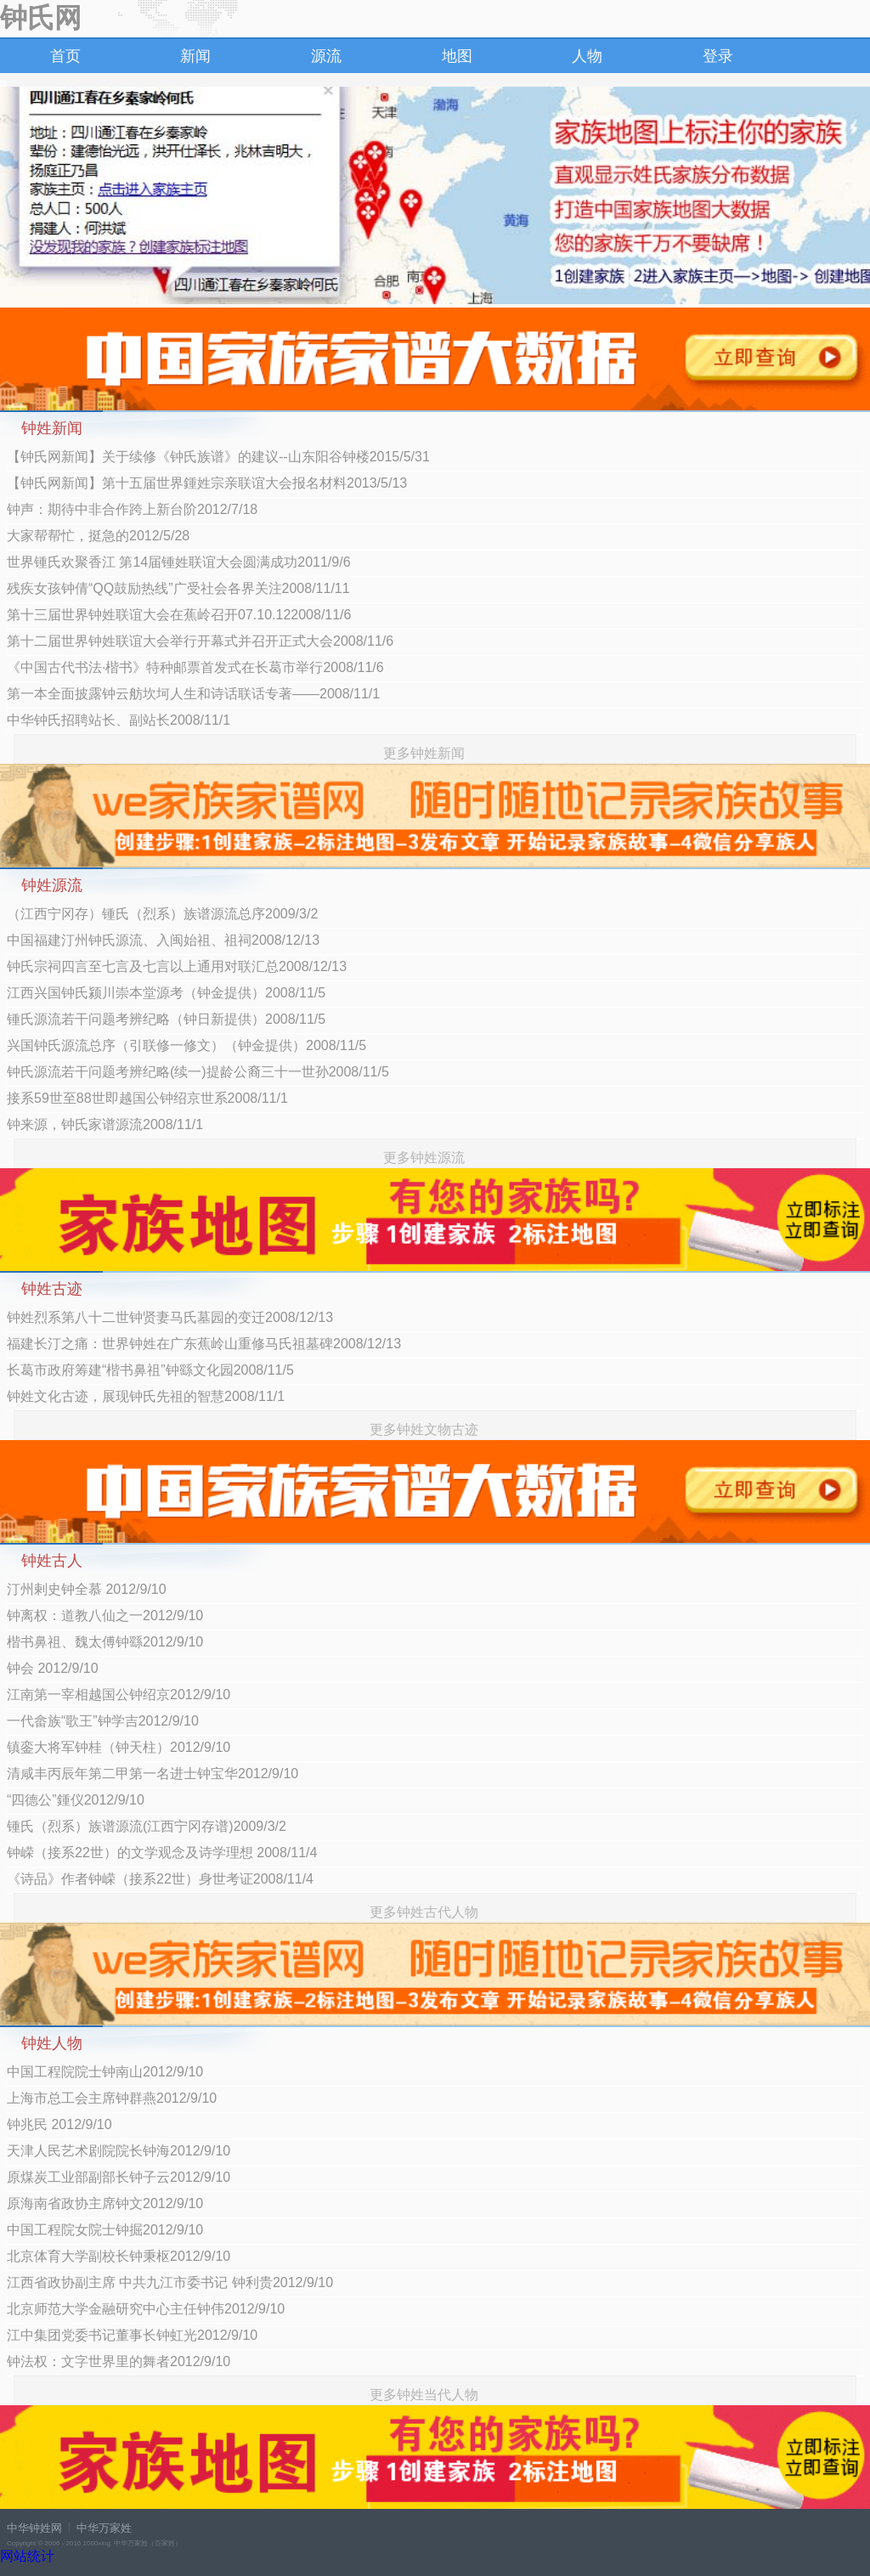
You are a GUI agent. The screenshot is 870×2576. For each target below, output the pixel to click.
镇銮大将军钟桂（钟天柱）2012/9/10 (118, 1747)
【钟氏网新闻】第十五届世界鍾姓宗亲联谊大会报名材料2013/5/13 (207, 483)
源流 (326, 56)
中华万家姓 (104, 2528)
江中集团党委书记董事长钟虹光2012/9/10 (132, 2335)
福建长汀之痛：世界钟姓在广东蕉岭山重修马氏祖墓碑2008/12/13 (204, 1343)
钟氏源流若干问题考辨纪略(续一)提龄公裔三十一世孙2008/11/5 (198, 1072)
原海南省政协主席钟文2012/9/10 (105, 2203)
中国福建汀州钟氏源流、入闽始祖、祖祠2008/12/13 (163, 940)
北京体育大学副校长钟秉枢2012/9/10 (118, 2256)
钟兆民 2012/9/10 (59, 2124)
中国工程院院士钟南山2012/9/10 (105, 2072)
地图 (457, 56)
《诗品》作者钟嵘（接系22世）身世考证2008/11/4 (160, 1879)
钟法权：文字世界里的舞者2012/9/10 (118, 2361)
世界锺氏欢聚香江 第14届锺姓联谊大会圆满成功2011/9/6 (179, 562)
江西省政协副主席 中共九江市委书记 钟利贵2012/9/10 (170, 2282)
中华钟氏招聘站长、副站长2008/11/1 (118, 720)
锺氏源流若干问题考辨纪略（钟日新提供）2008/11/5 (166, 1019)
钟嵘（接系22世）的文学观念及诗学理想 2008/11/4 (162, 1852)
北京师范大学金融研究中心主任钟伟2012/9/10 (146, 2309)
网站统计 (27, 2556)
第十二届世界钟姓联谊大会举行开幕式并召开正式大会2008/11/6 (200, 641)
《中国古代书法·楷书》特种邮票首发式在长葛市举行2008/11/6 (195, 667)
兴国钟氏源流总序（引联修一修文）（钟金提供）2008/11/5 (186, 1045)
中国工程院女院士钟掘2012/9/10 (105, 2230)
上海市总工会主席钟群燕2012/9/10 (112, 2098)
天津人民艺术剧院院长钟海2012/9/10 (118, 2151)
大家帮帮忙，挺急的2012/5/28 (98, 535)
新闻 (195, 56)
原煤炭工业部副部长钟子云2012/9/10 (118, 2177)
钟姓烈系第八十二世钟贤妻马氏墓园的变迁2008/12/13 (170, 1317)
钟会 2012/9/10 (53, 1668)
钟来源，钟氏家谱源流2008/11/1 (105, 1124)
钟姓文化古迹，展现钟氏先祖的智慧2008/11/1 (146, 1396)
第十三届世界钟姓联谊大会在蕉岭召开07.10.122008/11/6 (179, 614)
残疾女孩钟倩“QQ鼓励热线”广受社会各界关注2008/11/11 (178, 588)
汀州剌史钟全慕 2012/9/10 (87, 1589)
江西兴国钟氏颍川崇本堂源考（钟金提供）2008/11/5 (166, 993)
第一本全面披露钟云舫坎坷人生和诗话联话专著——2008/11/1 (193, 693)
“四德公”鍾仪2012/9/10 (75, 1800)
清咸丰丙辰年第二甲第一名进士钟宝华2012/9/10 (152, 1773)
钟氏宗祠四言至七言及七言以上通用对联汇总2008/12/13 (177, 966)
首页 (65, 56)
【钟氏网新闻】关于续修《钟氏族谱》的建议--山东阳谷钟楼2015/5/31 (218, 456)
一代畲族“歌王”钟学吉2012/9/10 (103, 1721)
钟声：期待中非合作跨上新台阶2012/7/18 (132, 509)
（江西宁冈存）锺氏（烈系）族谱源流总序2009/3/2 (162, 914)
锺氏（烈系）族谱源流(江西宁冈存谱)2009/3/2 (146, 1826)
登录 (718, 56)
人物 (587, 56)
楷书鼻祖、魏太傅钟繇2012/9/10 (105, 1642)
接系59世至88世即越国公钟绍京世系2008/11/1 (147, 1098)
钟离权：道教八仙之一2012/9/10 (105, 1615)
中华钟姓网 (34, 2528)
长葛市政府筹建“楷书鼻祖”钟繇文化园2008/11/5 (150, 1370)
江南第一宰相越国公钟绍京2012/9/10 (118, 1694)
